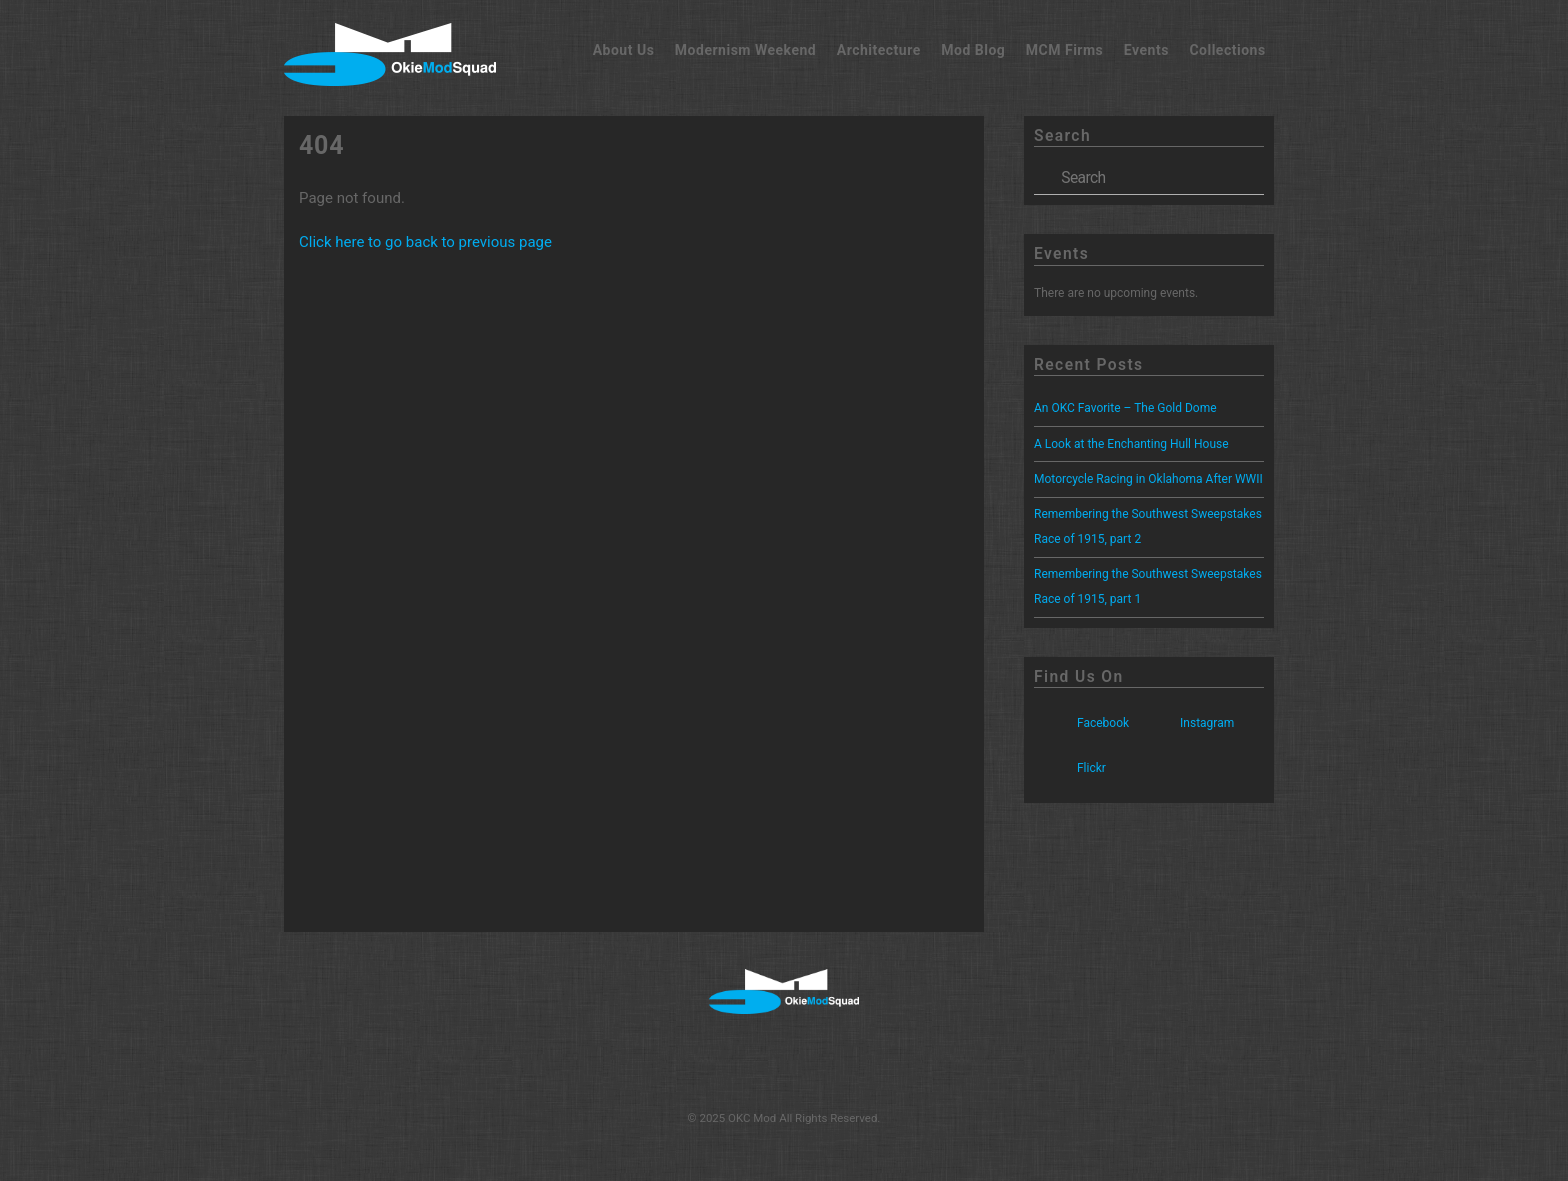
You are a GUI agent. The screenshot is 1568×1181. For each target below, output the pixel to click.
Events (1146, 50)
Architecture (879, 50)
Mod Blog (973, 50)
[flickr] (845, 1061)
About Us (624, 50)
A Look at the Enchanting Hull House (1131, 444)
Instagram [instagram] (1185, 723)
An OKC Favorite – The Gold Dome (1125, 408)
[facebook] (716, 1061)
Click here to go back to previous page (425, 242)
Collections (1227, 50)
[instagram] (781, 1061)
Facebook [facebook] (1081, 723)
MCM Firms (1065, 50)
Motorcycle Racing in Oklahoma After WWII (1148, 479)
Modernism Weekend (745, 50)
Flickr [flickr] (1070, 768)
